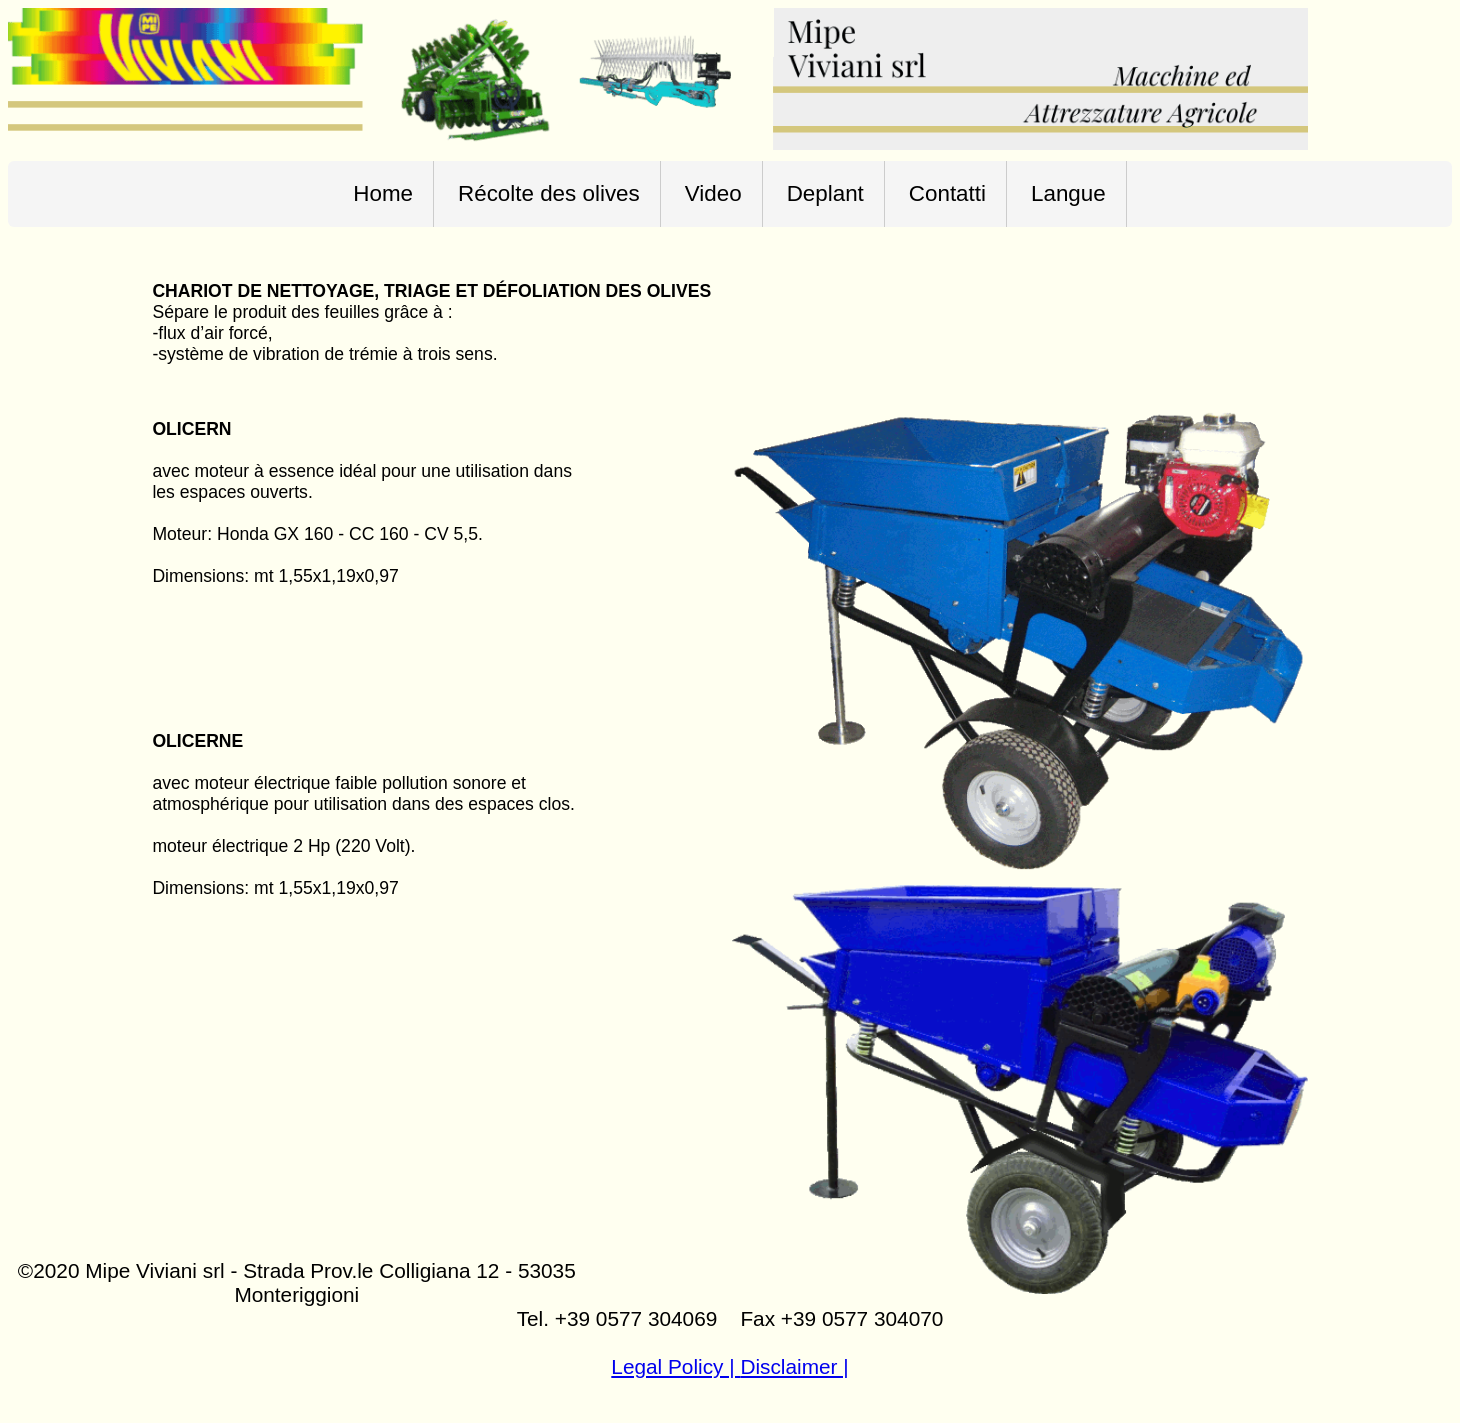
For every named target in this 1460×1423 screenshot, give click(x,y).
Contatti (947, 193)
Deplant (825, 193)
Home (383, 193)
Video (713, 193)
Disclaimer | (794, 1366)
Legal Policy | (675, 1366)
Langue (1068, 193)
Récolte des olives (549, 193)
